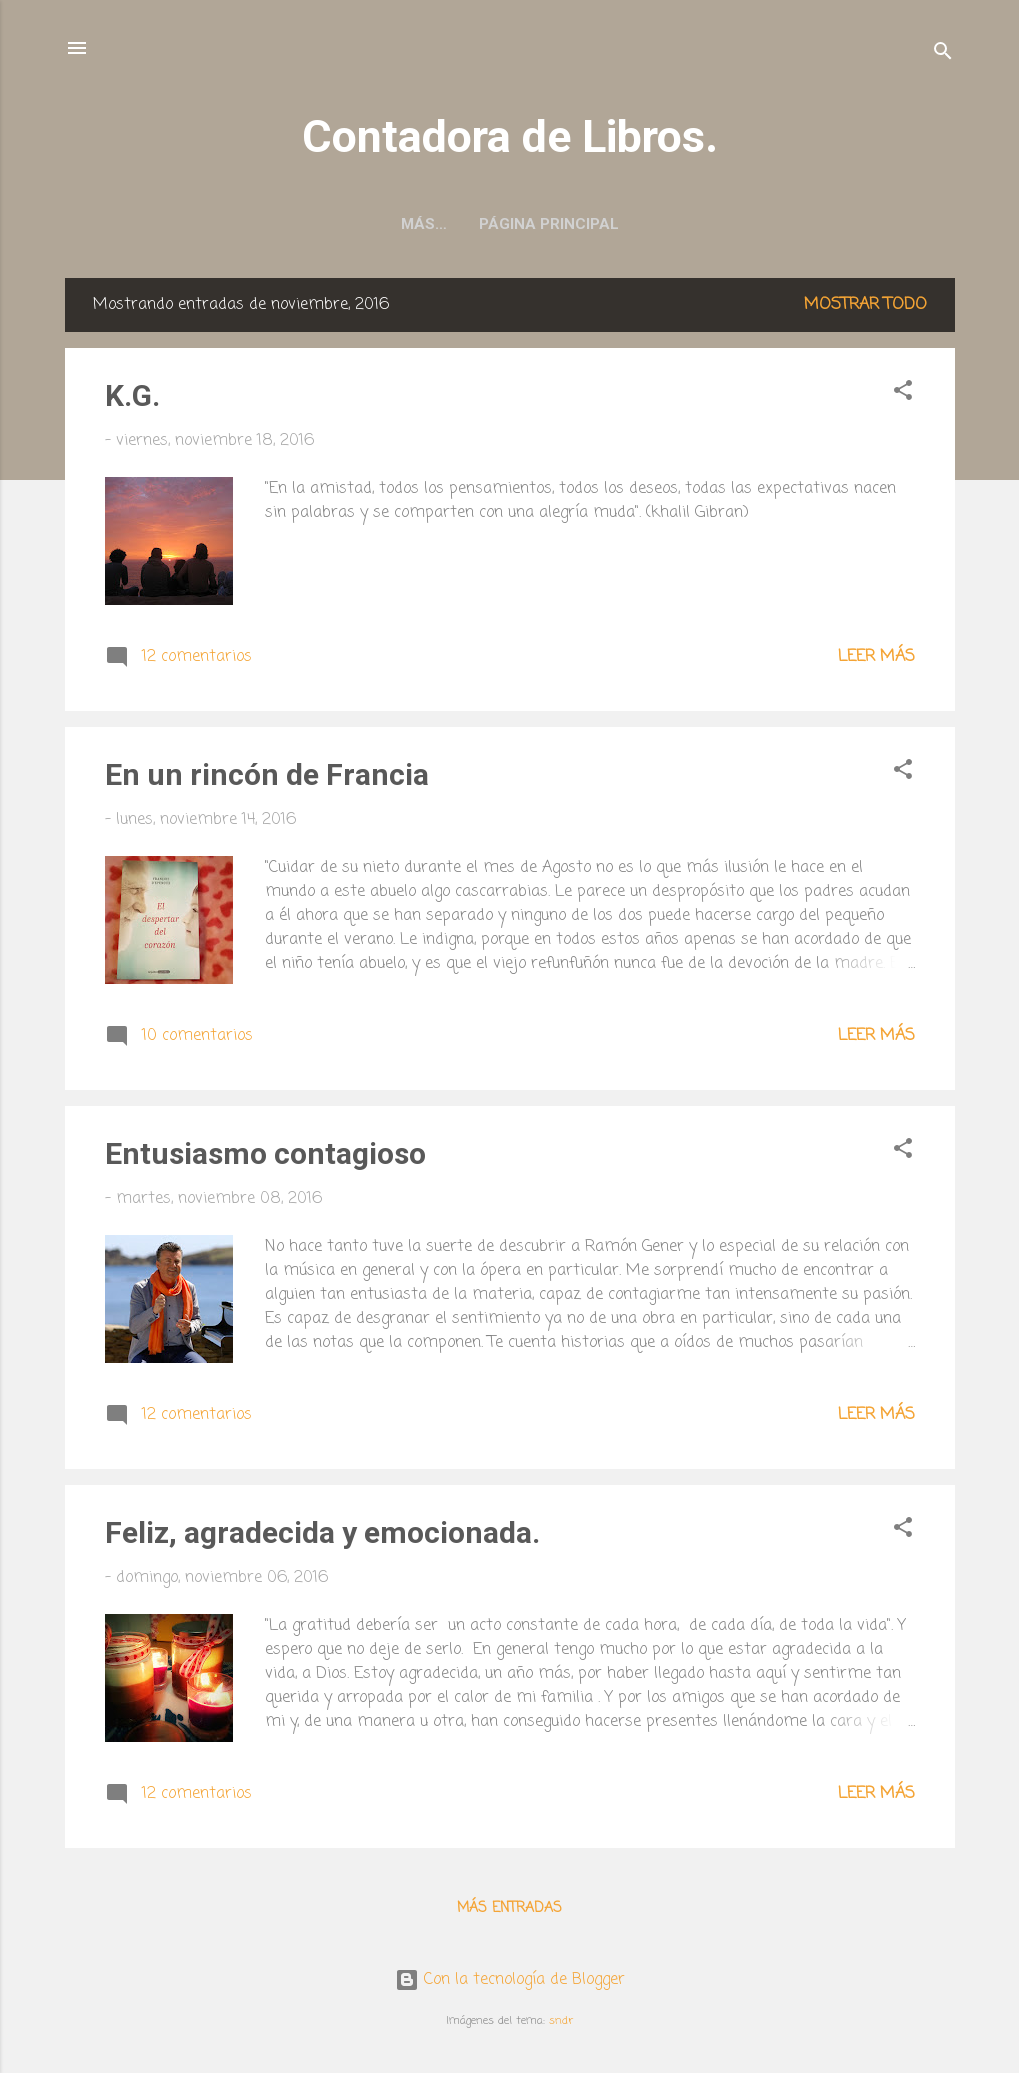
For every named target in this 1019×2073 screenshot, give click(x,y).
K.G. (132, 395)
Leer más (876, 657)
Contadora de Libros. (510, 136)
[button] (903, 394)
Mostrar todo (865, 305)
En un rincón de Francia (267, 774)
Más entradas (509, 1908)
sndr (561, 2020)
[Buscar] (943, 54)
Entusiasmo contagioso (265, 1153)
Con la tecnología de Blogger (510, 1980)
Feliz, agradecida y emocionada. (322, 1532)
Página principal (510, 224)
